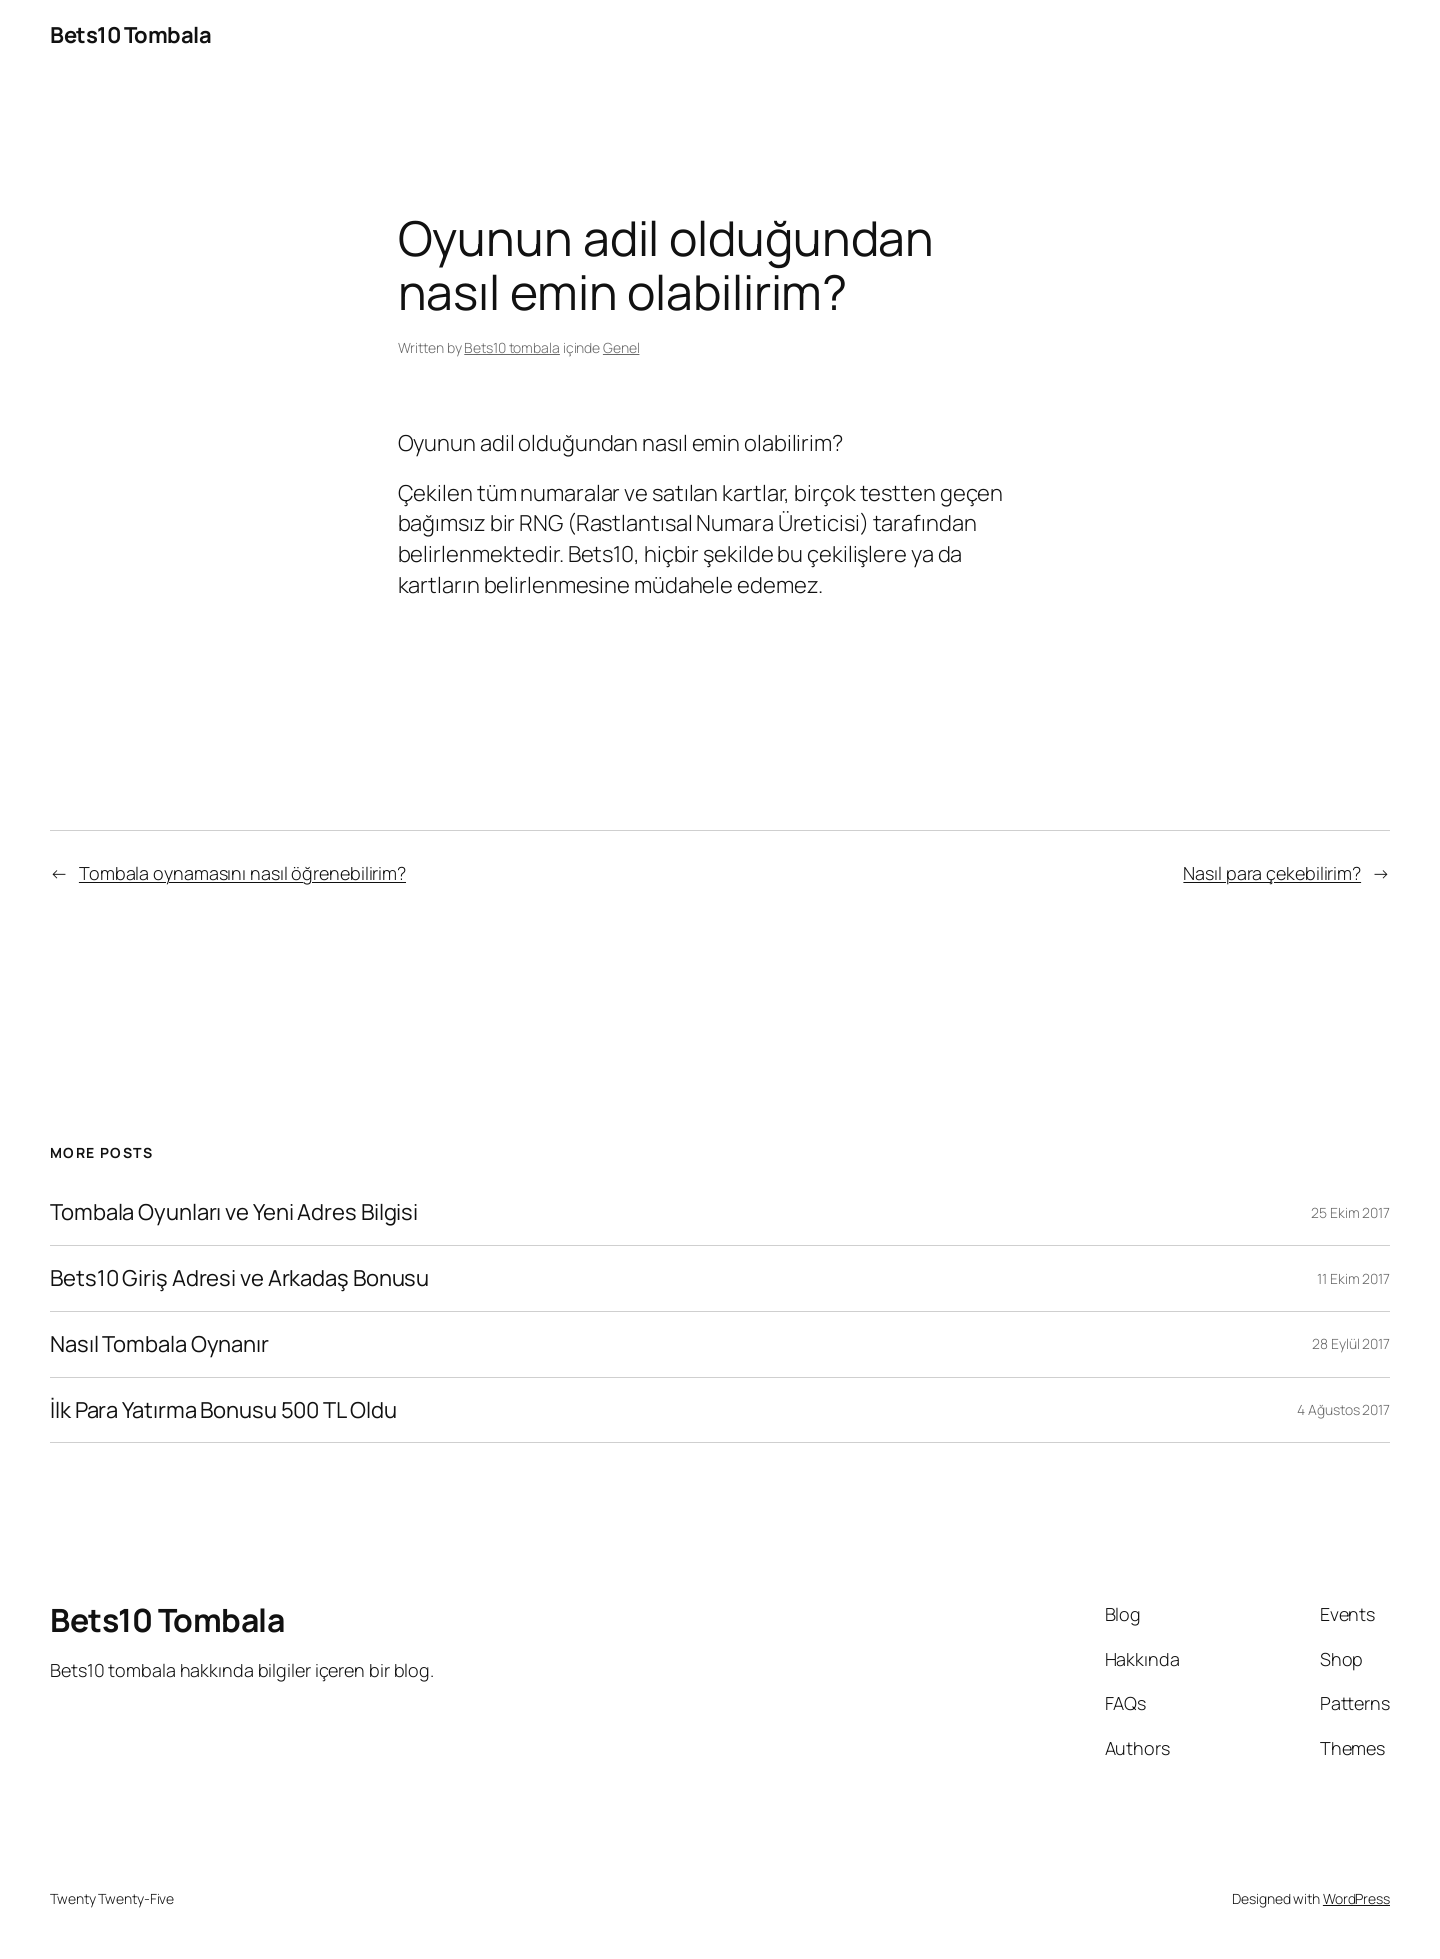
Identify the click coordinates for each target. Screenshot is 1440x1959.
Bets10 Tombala (130, 35)
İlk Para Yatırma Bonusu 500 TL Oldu (223, 1410)
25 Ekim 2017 (1350, 1212)
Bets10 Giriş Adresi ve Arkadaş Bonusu (239, 1278)
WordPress (1356, 1898)
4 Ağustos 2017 (1343, 1409)
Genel (621, 347)
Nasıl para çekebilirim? (1272, 873)
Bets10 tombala (512, 347)
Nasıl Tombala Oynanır (159, 1344)
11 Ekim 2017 (1353, 1278)
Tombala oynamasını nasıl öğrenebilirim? (242, 873)
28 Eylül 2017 (1351, 1343)
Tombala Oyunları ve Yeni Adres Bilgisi (234, 1212)
